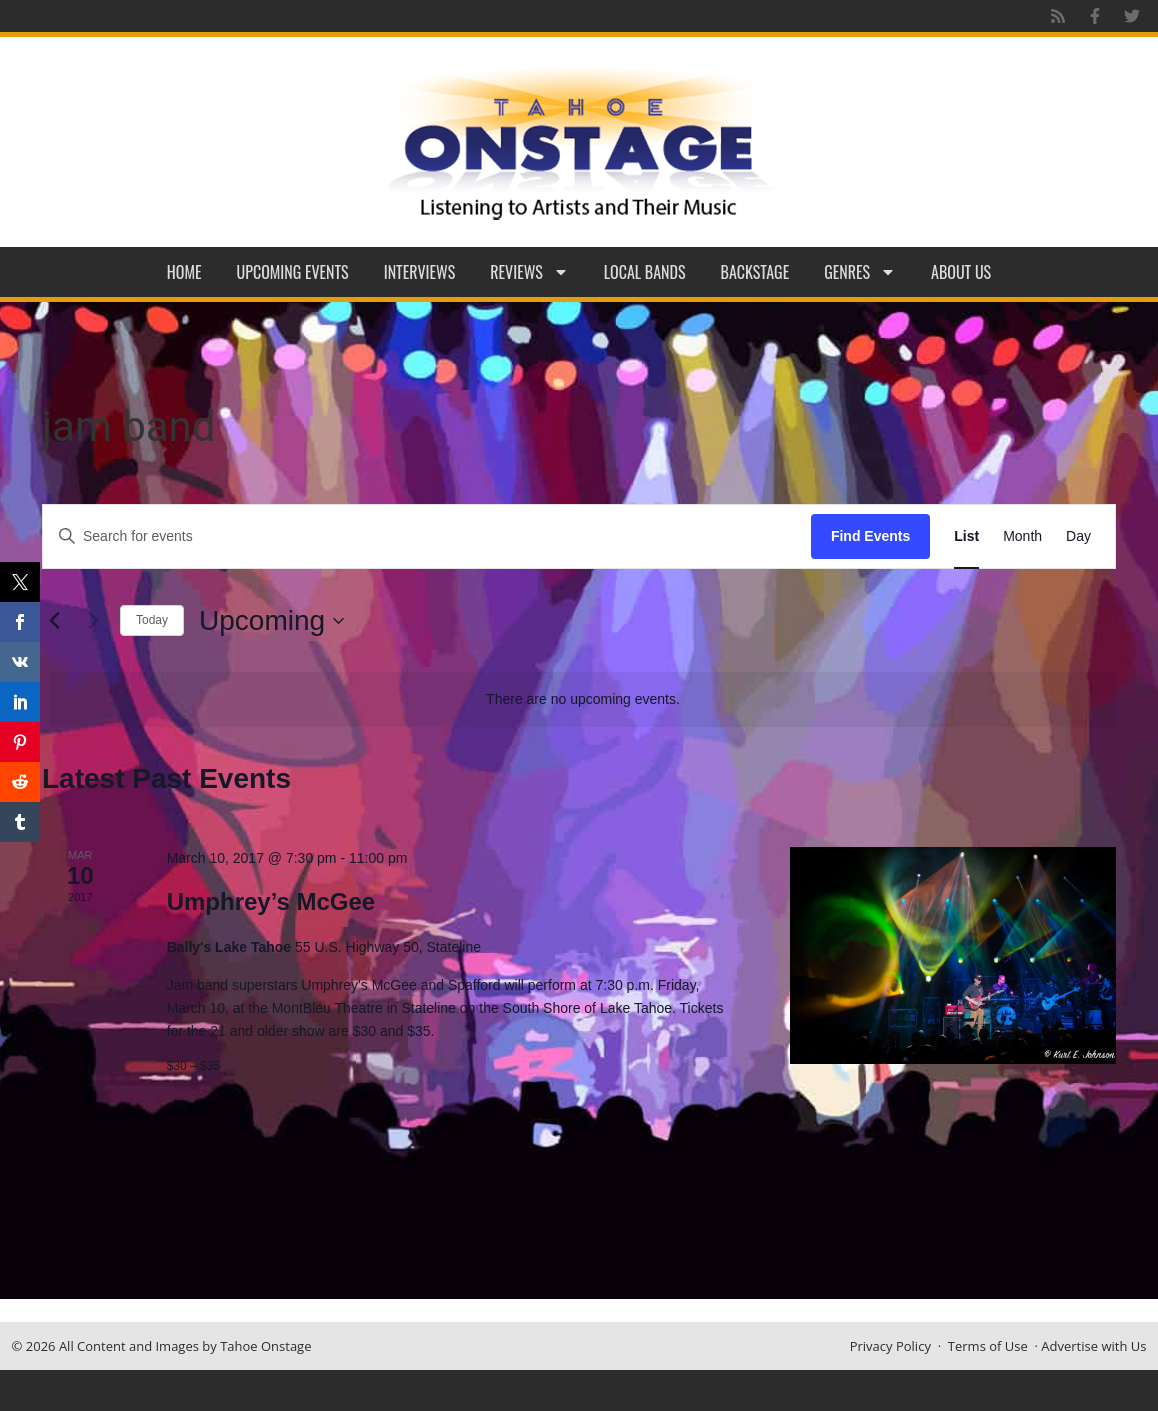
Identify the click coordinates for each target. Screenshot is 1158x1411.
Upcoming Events (293, 272)
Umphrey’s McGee (271, 901)
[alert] (583, 699)
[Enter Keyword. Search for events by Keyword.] (427, 536)
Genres (860, 272)
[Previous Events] (54, 621)
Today (152, 620)
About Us (961, 272)
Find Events (870, 536)
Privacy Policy (890, 1346)
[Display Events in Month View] (1022, 536)
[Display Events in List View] (966, 536)
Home (184, 272)
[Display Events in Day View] (1078, 536)
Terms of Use (988, 1346)
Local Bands (645, 272)
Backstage (755, 272)
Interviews (420, 272)
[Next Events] (93, 621)
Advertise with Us (1093, 1346)
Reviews (529, 272)
